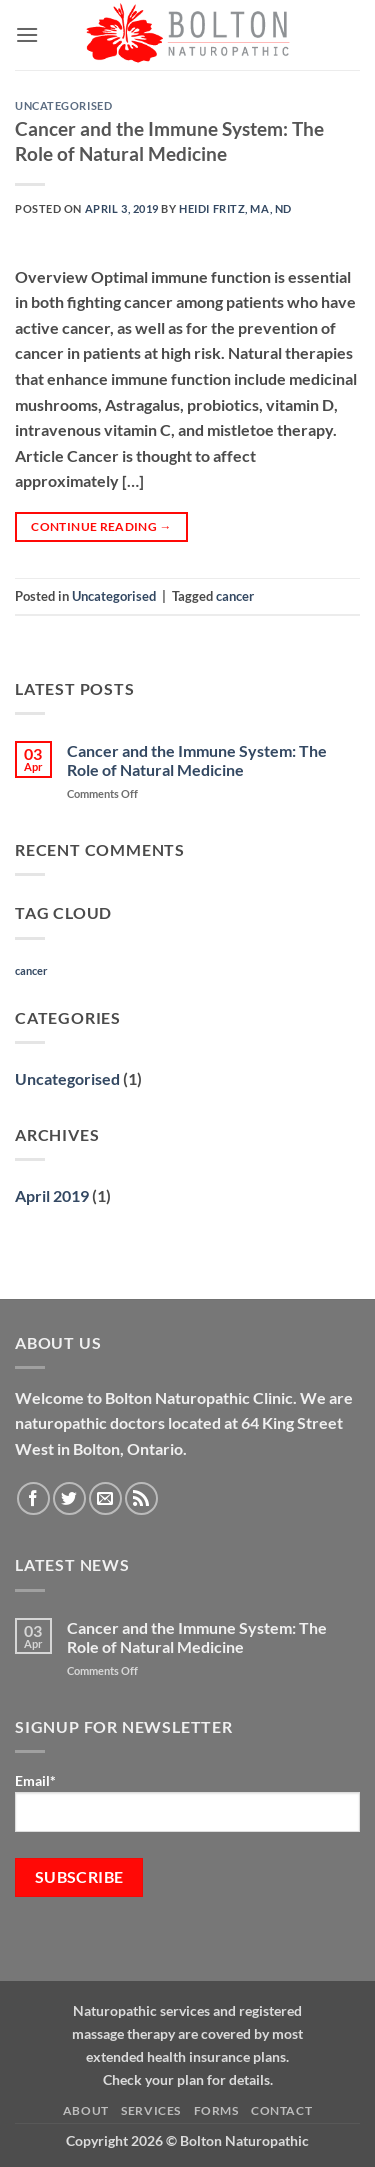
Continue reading (101, 526)
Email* (187, 1802)
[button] (27, 34)
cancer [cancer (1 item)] (31, 970)
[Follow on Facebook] (33, 1498)
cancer (235, 596)
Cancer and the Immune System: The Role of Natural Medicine (169, 141)
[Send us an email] (105, 1498)
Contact (281, 2110)
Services (151, 2110)
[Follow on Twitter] (69, 1498)
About (86, 2110)
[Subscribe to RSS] (141, 1498)
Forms (216, 2110)
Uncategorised (63, 105)
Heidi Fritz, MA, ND (235, 208)
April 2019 (52, 1195)
